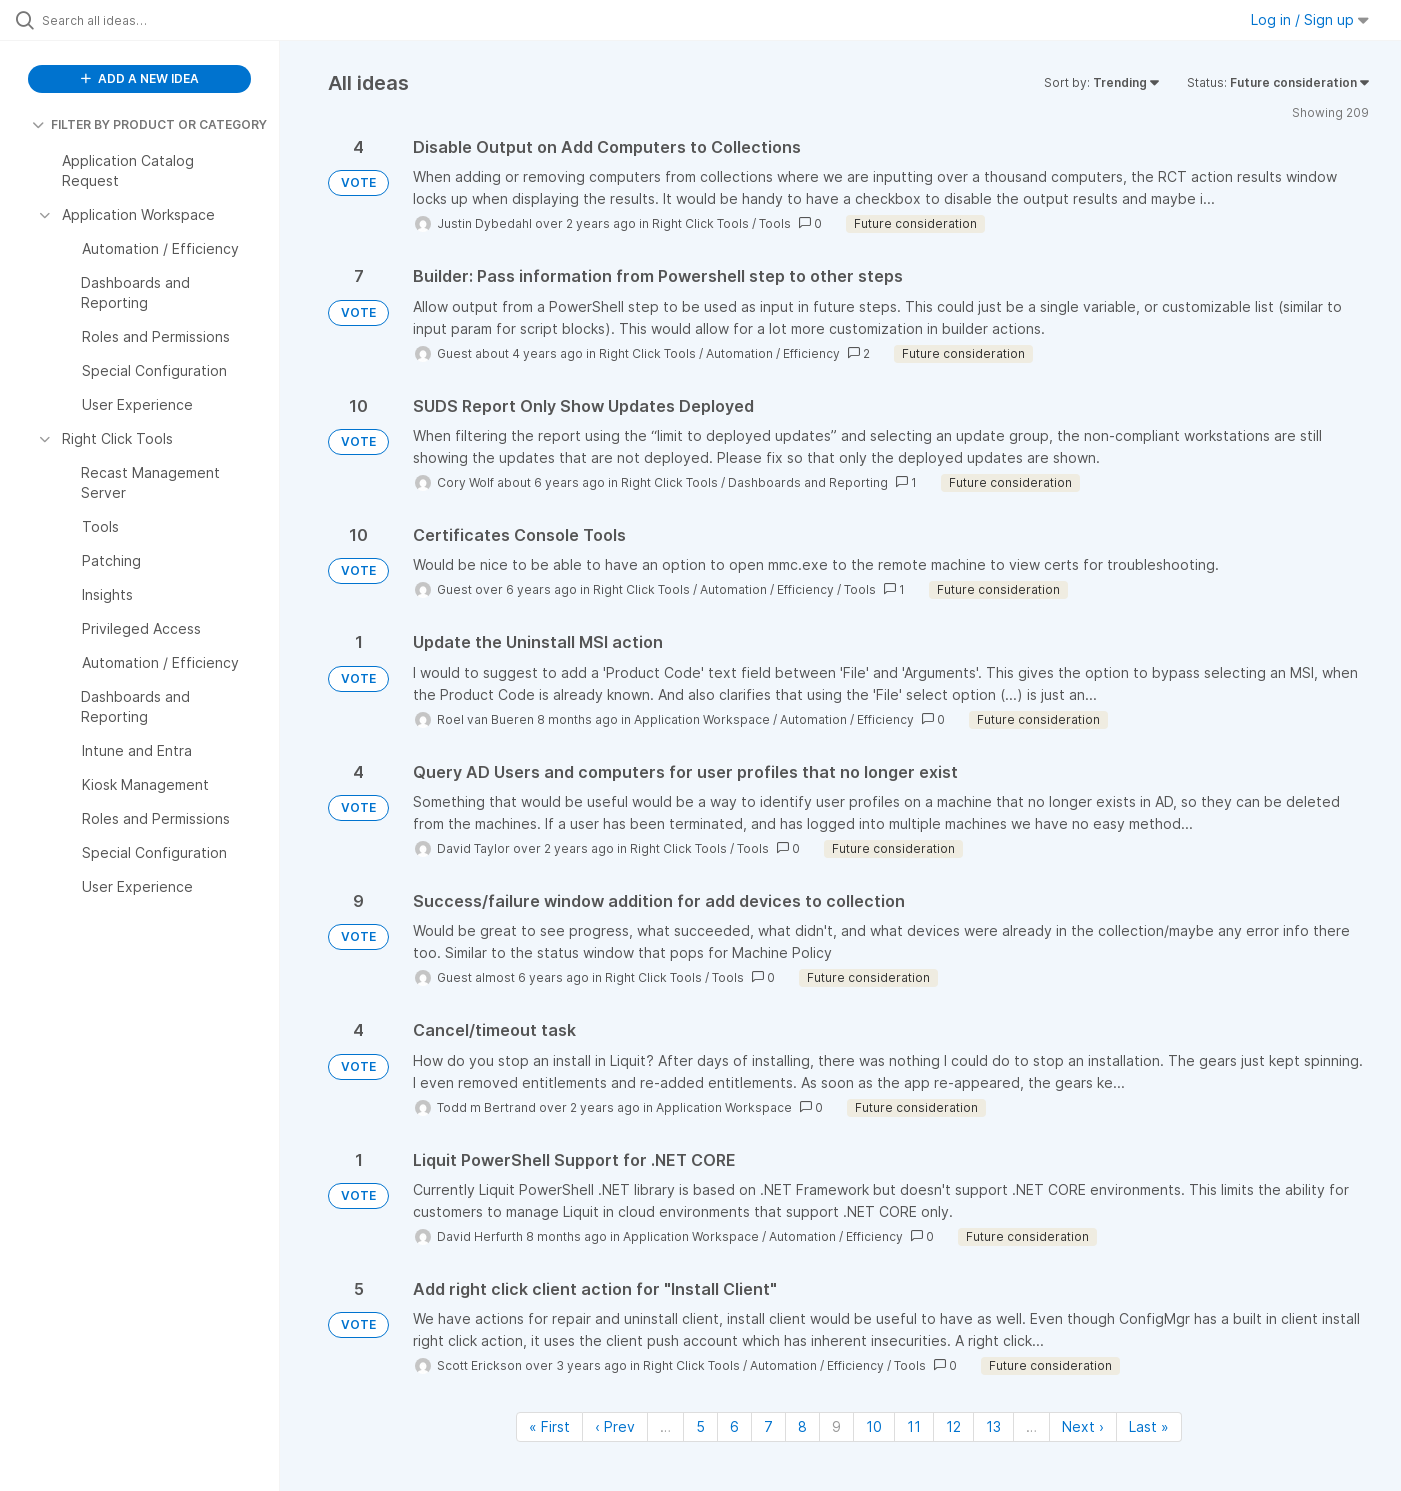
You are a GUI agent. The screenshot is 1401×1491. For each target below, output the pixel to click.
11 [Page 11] (914, 1426)
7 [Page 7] (768, 1426)
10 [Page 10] (874, 1426)
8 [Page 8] (802, 1426)
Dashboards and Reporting (808, 482)
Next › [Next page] (1083, 1426)
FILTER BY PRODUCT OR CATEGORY (149, 124)
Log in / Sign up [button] (1310, 19)
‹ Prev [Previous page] (615, 1426)
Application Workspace (702, 719)
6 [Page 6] (734, 1426)
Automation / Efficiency (773, 353)
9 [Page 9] (836, 1426)
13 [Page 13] (993, 1426)
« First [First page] (549, 1426)
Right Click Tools (700, 223)
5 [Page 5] (700, 1426)
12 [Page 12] (953, 1426)
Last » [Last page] (1149, 1426)
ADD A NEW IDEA (140, 78)
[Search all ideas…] (165, 20)
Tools (775, 223)
